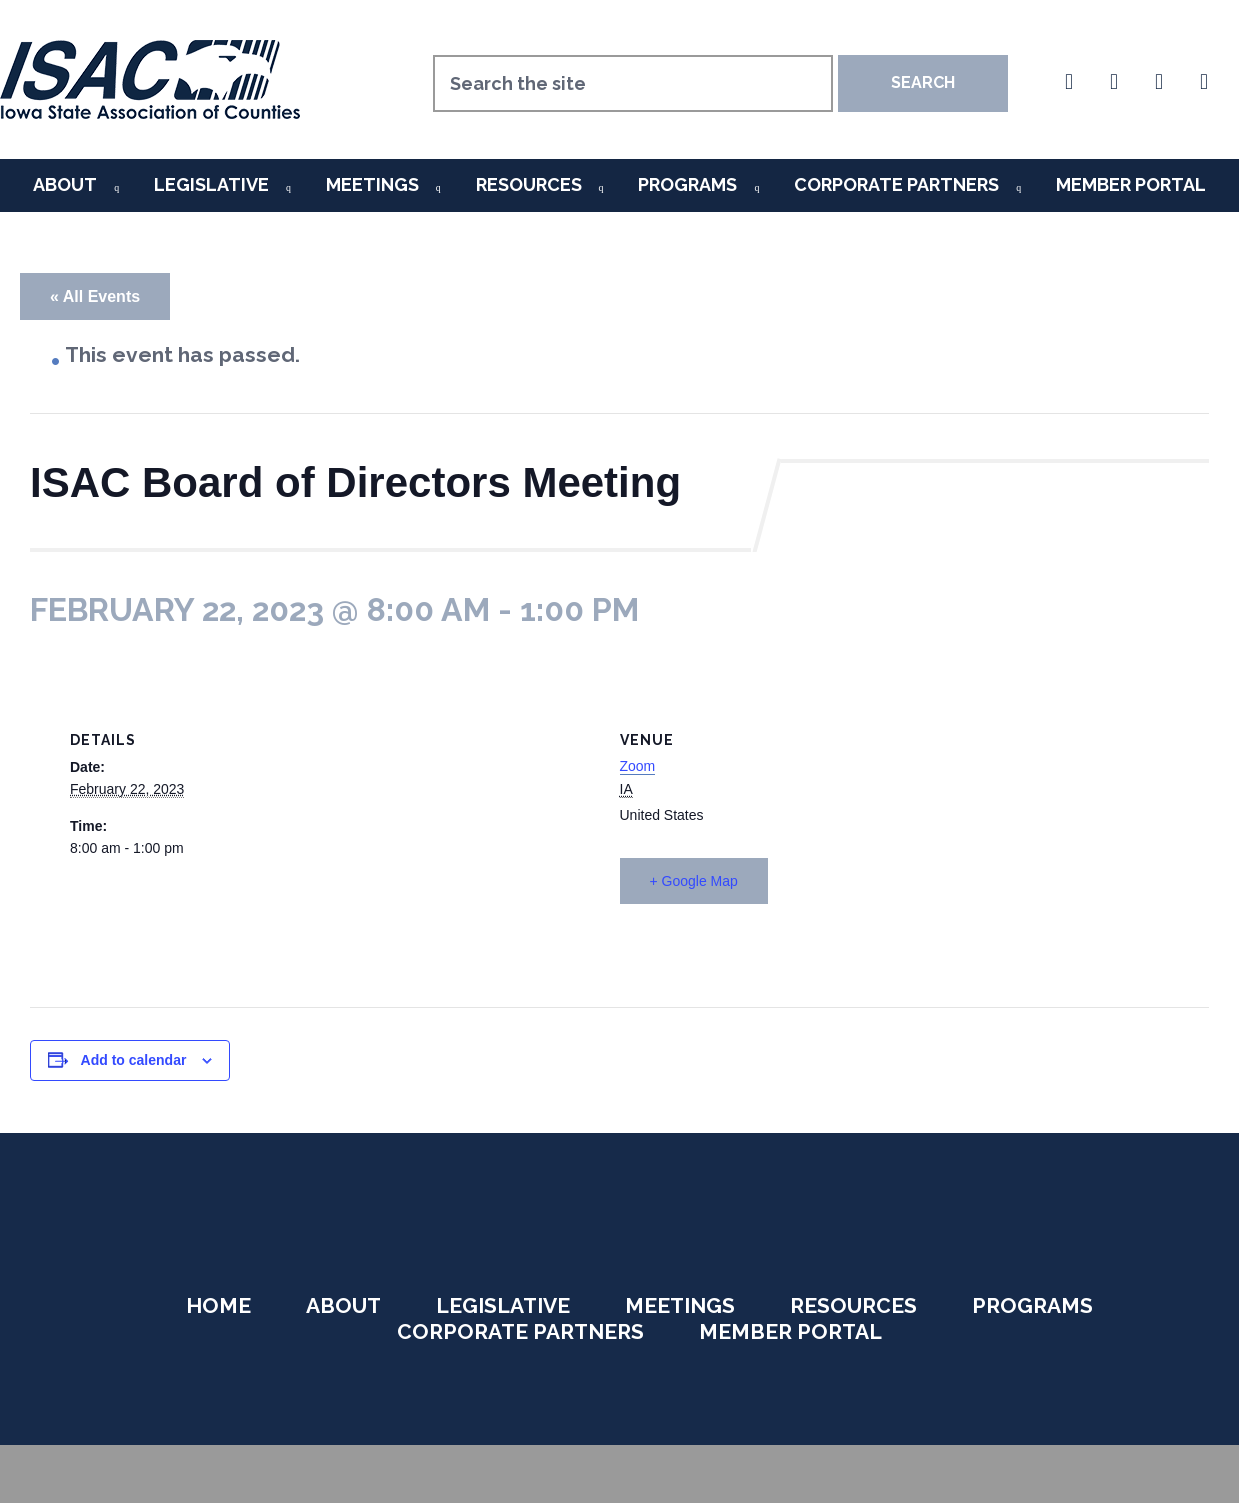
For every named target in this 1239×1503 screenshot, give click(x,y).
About (65, 184)
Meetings (372, 184)
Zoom (638, 766)
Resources (529, 184)
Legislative (211, 184)
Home (218, 1305)
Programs (687, 184)
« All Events (95, 296)
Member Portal (1131, 184)
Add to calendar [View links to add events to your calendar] (134, 1060)
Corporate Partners (896, 184)
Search (923, 82)
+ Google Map (694, 881)
